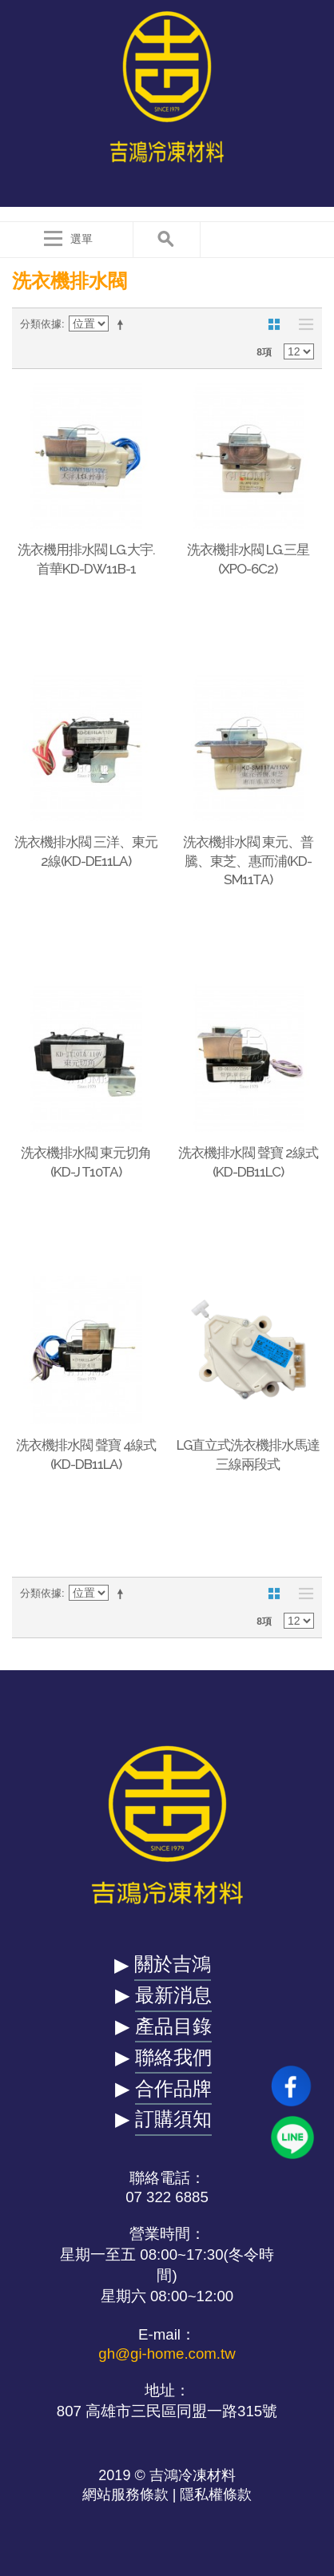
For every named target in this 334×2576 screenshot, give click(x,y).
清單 (302, 324)
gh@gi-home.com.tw (166, 2353)
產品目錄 (173, 2026)
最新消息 (173, 1995)
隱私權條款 (216, 2495)
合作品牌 (173, 2088)
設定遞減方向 (123, 324)
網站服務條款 (125, 2495)
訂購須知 (173, 2118)
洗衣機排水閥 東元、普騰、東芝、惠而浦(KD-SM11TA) (248, 861)
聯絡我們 (173, 2057)
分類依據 (41, 324)
